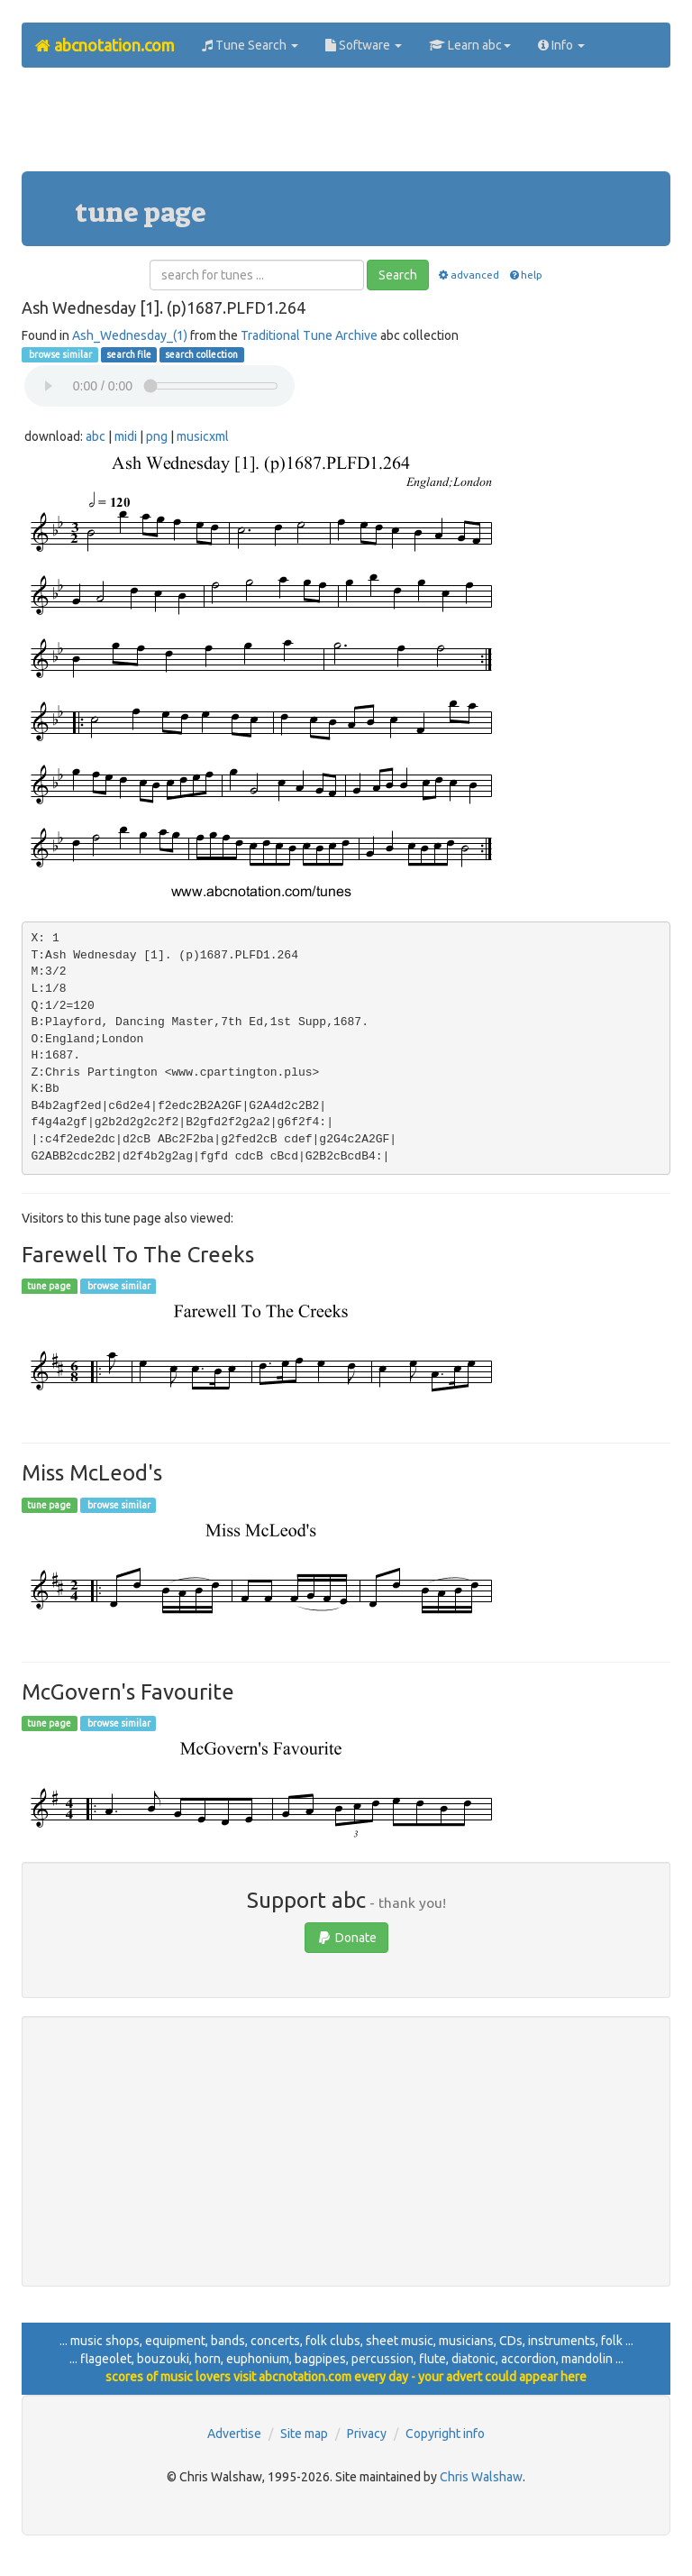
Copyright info (445, 2433)
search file (128, 354)
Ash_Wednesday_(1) (129, 335)
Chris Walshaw (481, 2477)
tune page (49, 1285)
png (157, 436)
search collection (201, 354)
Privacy (367, 2433)
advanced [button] (468, 274)
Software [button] (363, 45)
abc (95, 436)
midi (125, 436)
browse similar (59, 354)
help (524, 274)
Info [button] (561, 45)
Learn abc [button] (470, 45)
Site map (304, 2433)
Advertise (234, 2433)
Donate (346, 1937)
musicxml (203, 436)
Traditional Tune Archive (309, 335)
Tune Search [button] (250, 45)
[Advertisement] (350, 126)
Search (397, 275)
